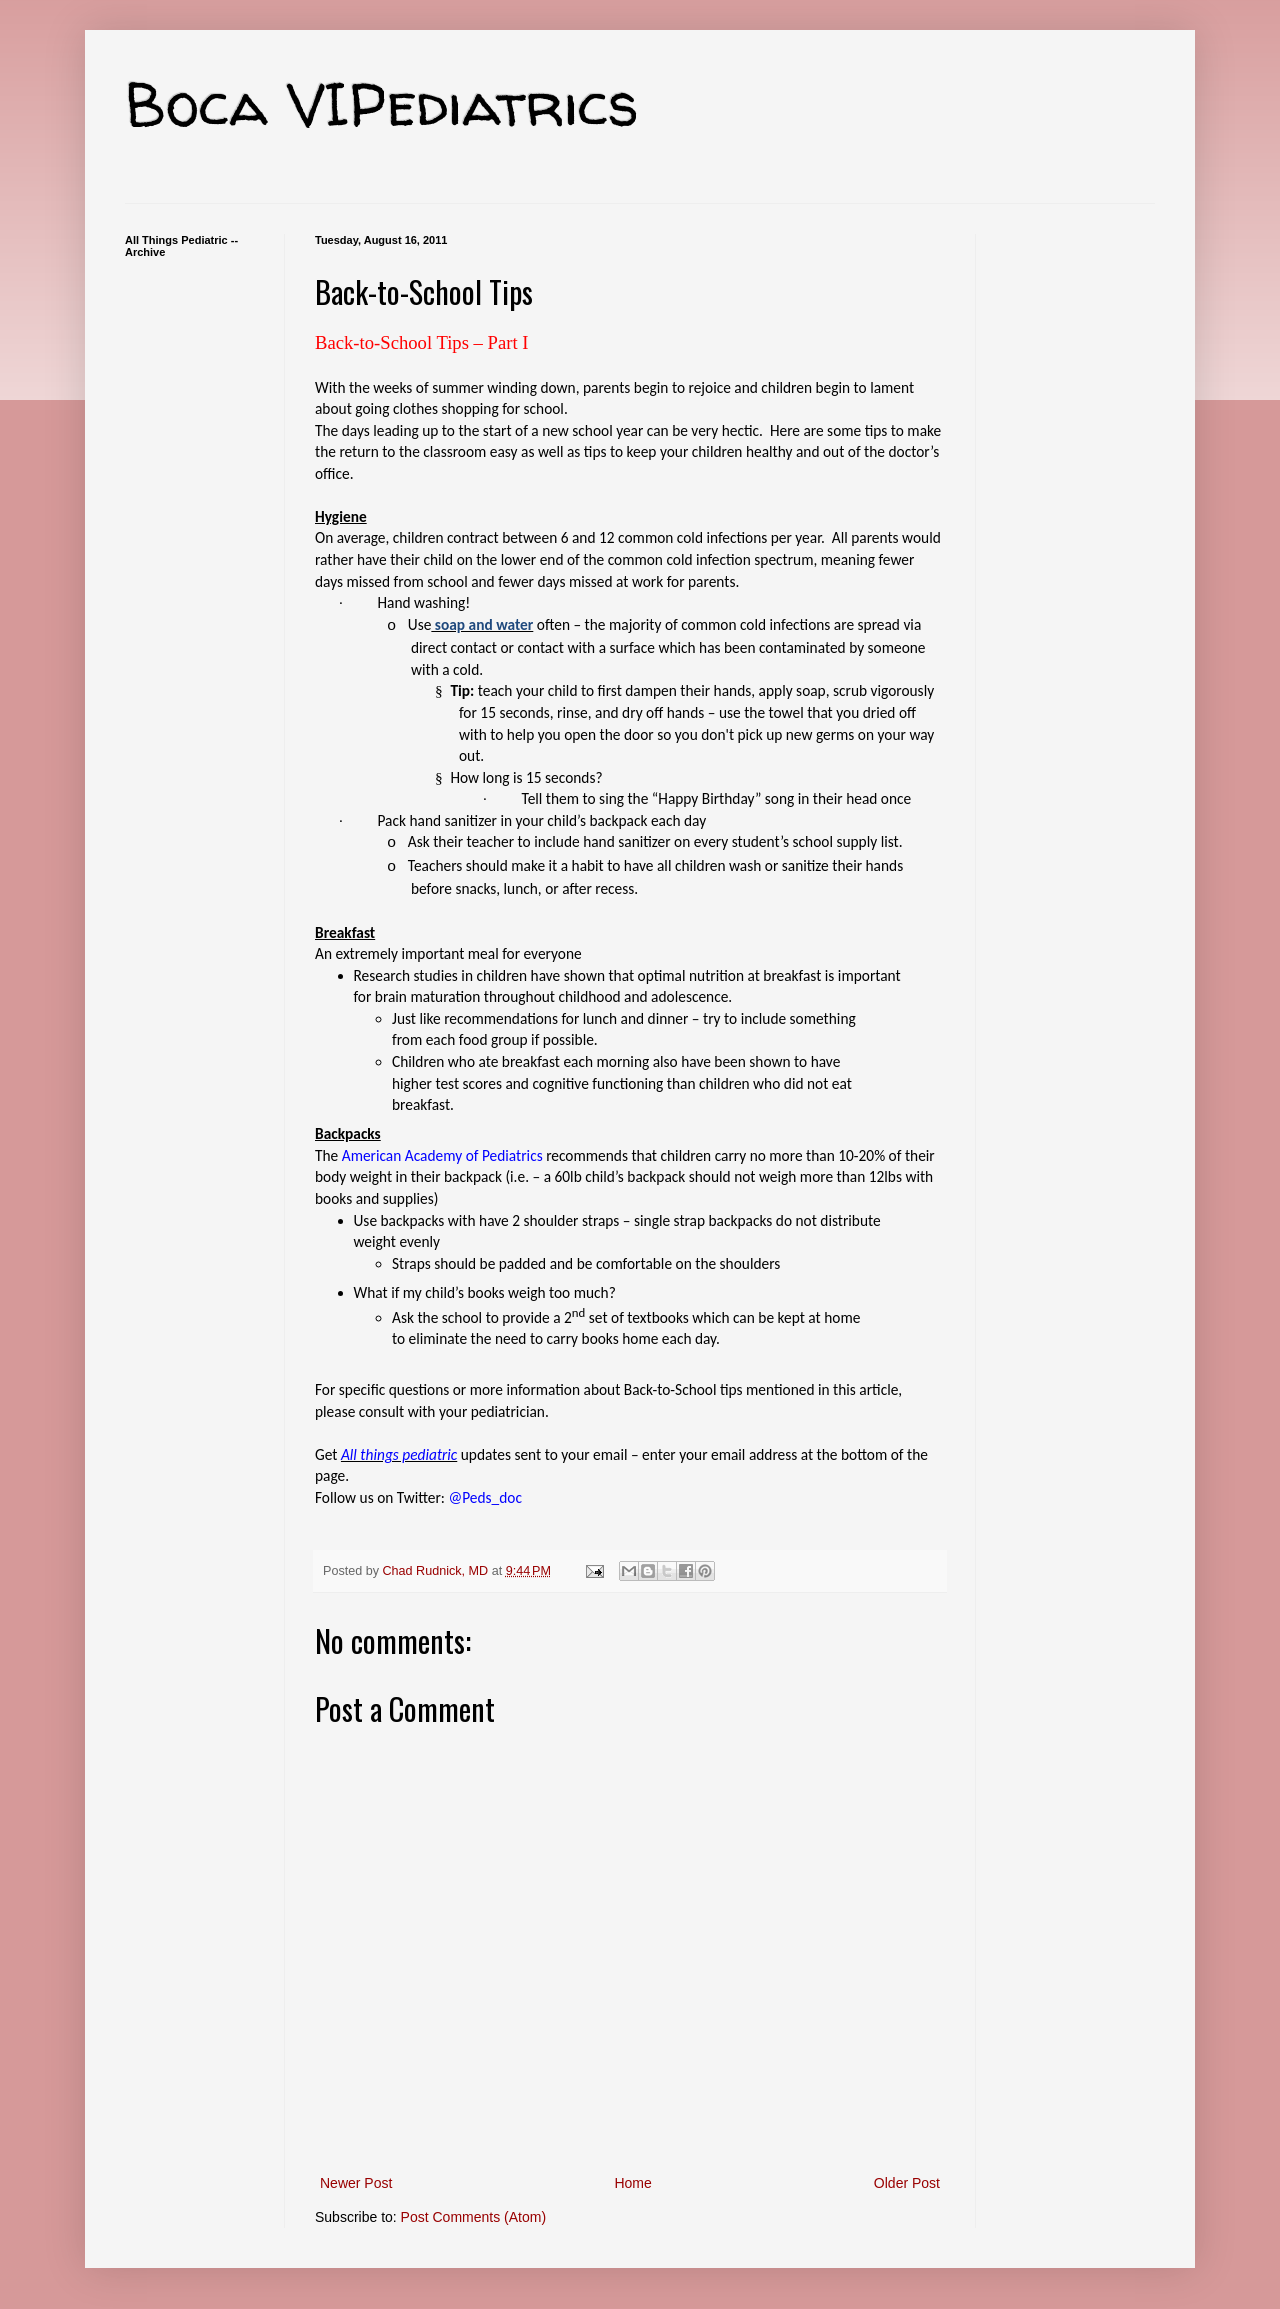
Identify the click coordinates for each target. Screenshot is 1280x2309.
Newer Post (356, 2183)
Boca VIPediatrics (382, 104)
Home (632, 2183)
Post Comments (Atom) (473, 2217)
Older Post (907, 2183)
